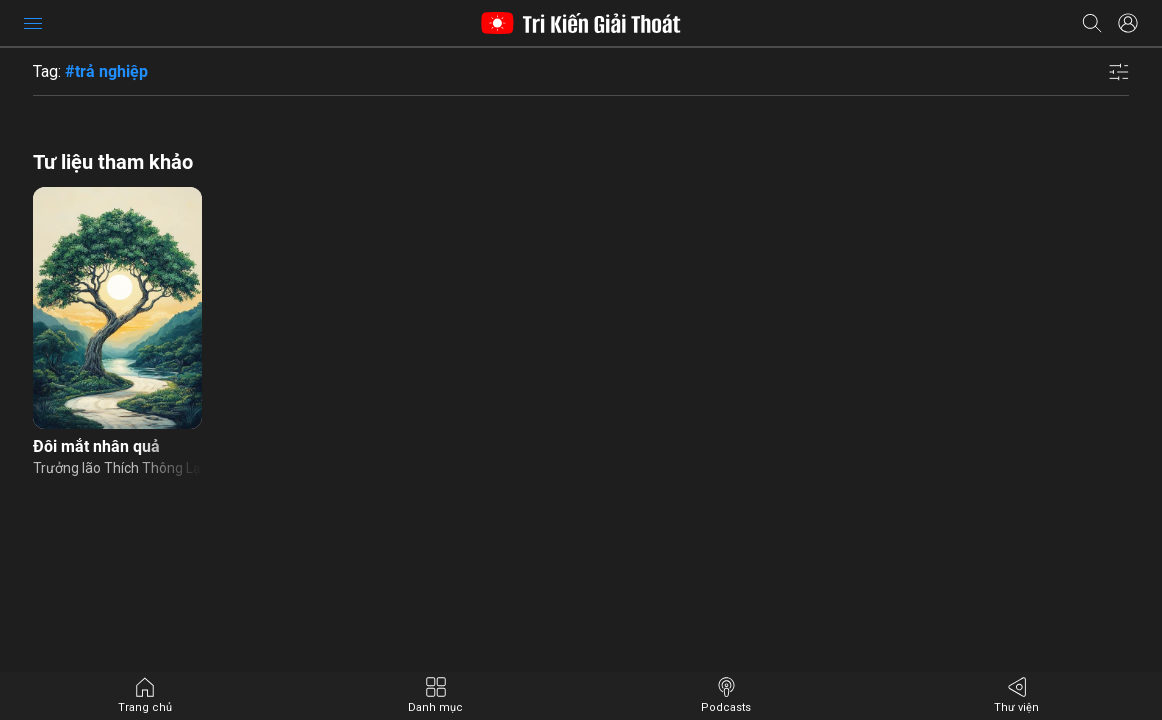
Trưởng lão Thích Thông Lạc (117, 468)
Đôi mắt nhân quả (96, 446)
